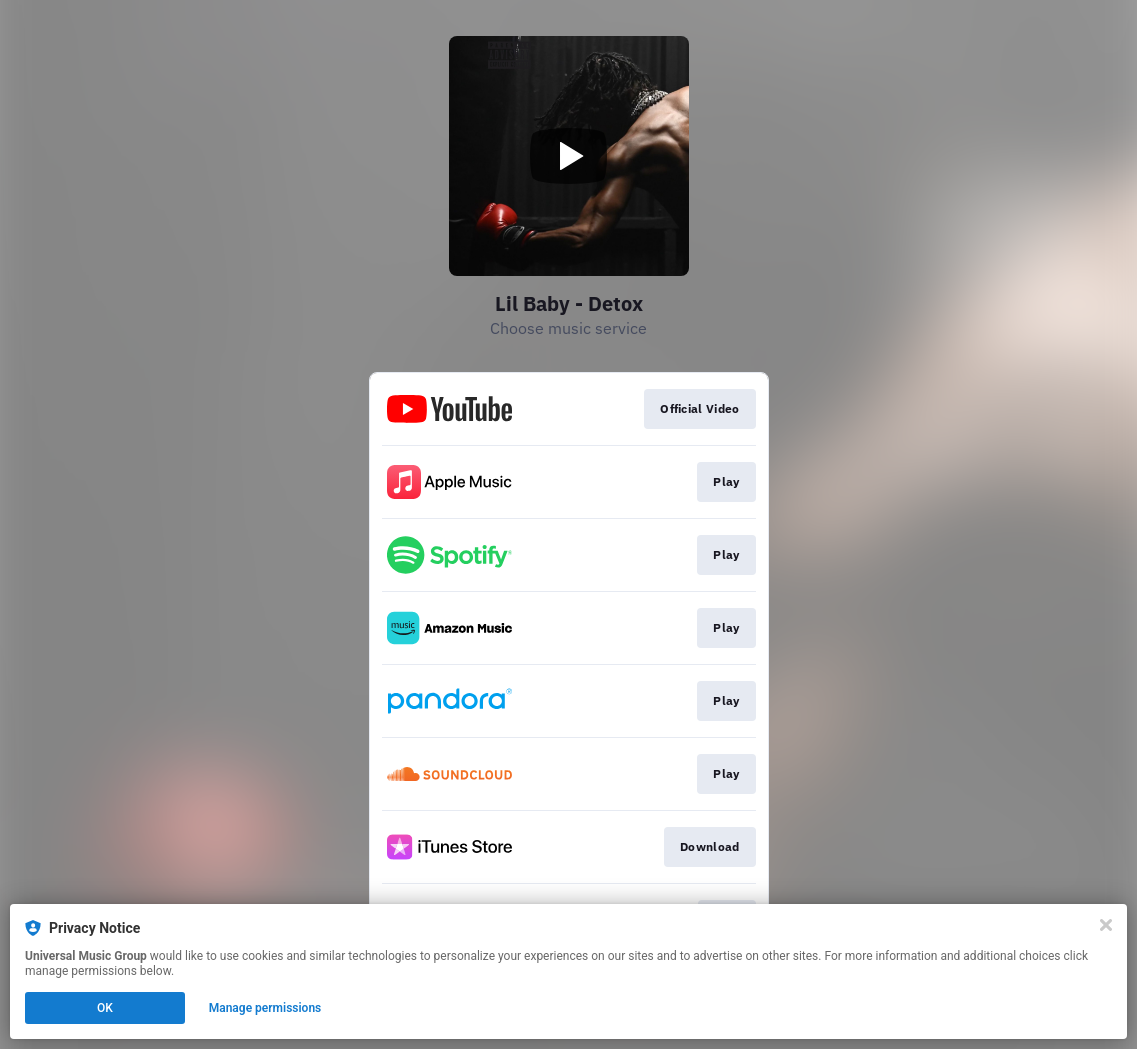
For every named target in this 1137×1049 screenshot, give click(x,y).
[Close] (1106, 925)
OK (105, 1008)
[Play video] (569, 156)
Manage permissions (265, 1008)
